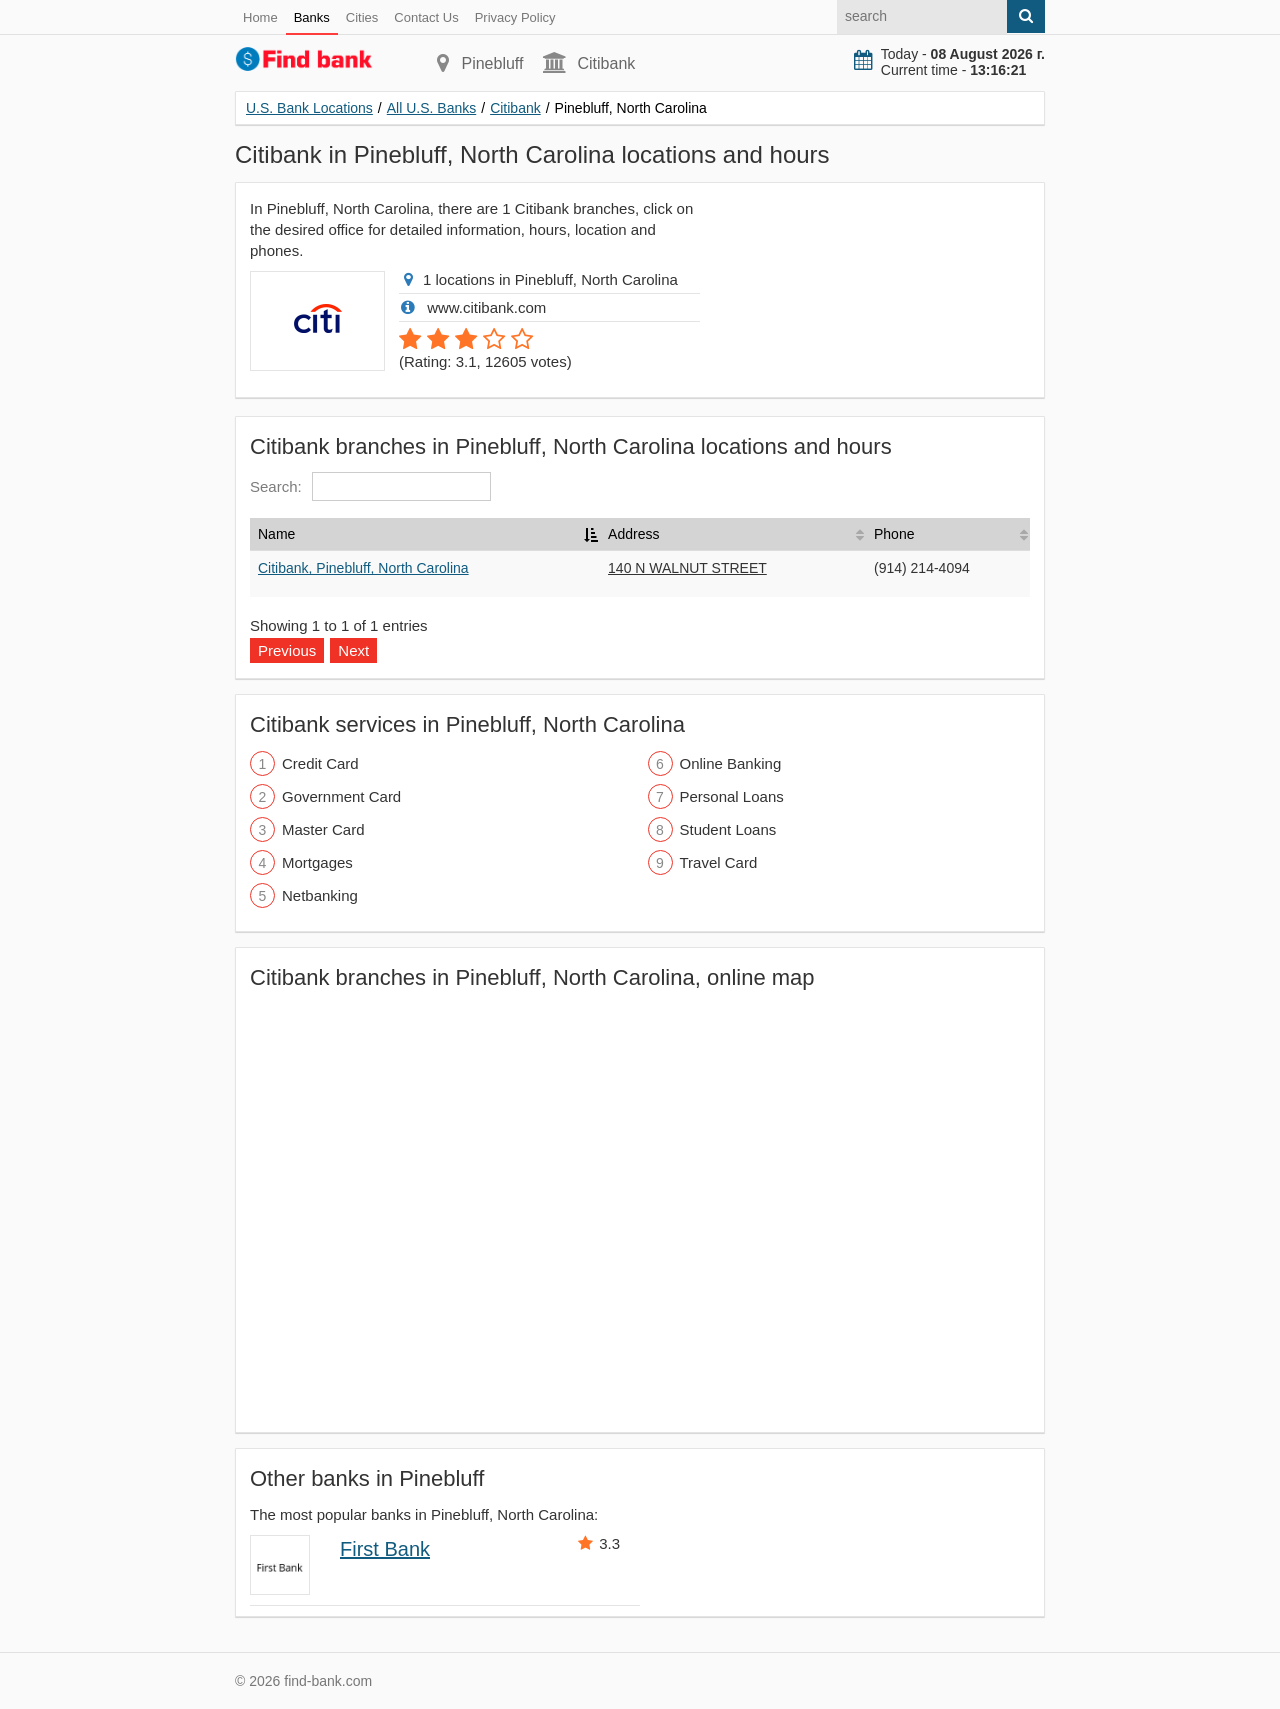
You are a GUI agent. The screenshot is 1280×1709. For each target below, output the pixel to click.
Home (260, 17)
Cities (362, 17)
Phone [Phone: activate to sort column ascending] (894, 534)
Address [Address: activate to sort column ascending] (633, 534)
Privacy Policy (515, 17)
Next (353, 650)
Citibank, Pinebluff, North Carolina (363, 568)
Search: (370, 486)
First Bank (385, 1549)
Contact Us (426, 17)
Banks (312, 17)
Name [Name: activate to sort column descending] (276, 534)
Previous (287, 650)
